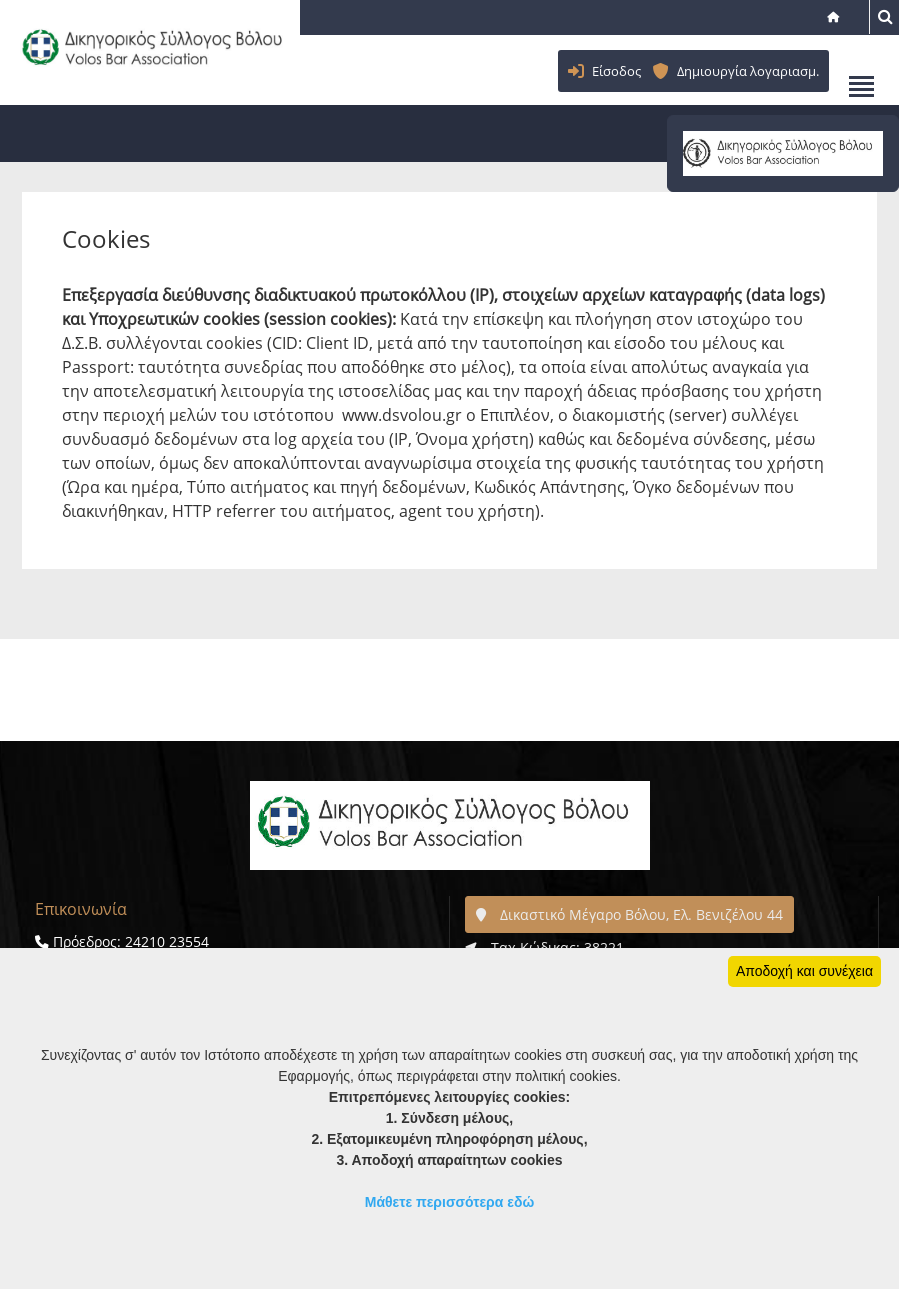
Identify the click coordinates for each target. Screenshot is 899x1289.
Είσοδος (616, 71)
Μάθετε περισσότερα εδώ (450, 1202)
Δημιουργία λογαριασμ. (748, 71)
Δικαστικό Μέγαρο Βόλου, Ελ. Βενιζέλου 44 (629, 914)
